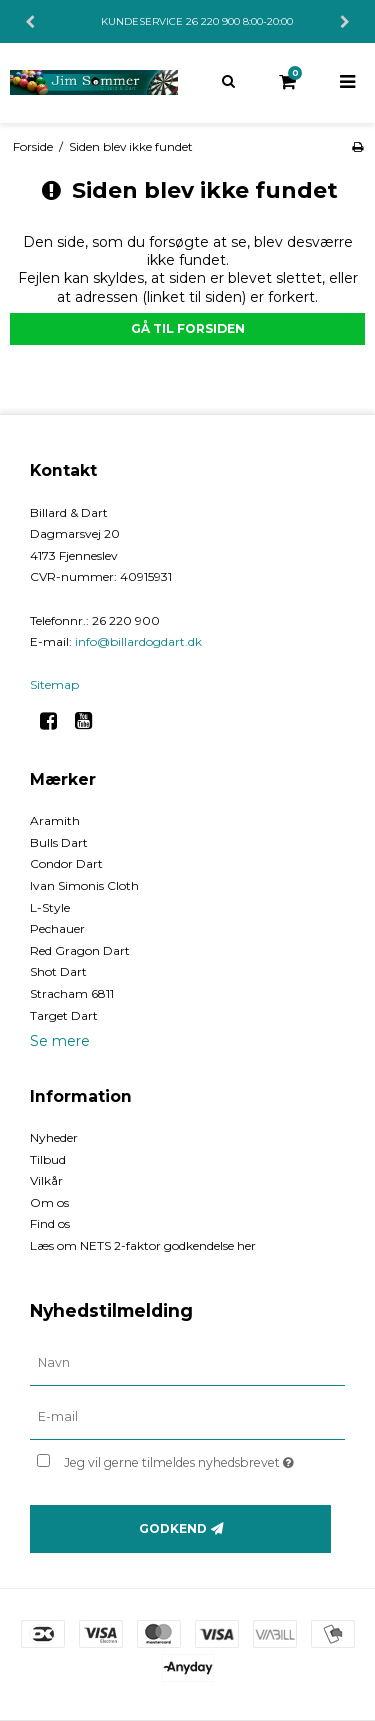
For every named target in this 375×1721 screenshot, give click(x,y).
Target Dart (64, 1015)
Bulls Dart (59, 842)
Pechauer (57, 928)
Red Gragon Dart (80, 950)
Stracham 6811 (72, 993)
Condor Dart (66, 863)
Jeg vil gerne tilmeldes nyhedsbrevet (186, 1458)
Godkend (173, 1528)
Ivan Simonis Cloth (84, 885)
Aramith (55, 820)
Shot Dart (58, 971)
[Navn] (187, 1363)
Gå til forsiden (188, 328)
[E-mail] (187, 1417)
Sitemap (54, 684)
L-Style (50, 907)
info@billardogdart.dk (138, 641)
